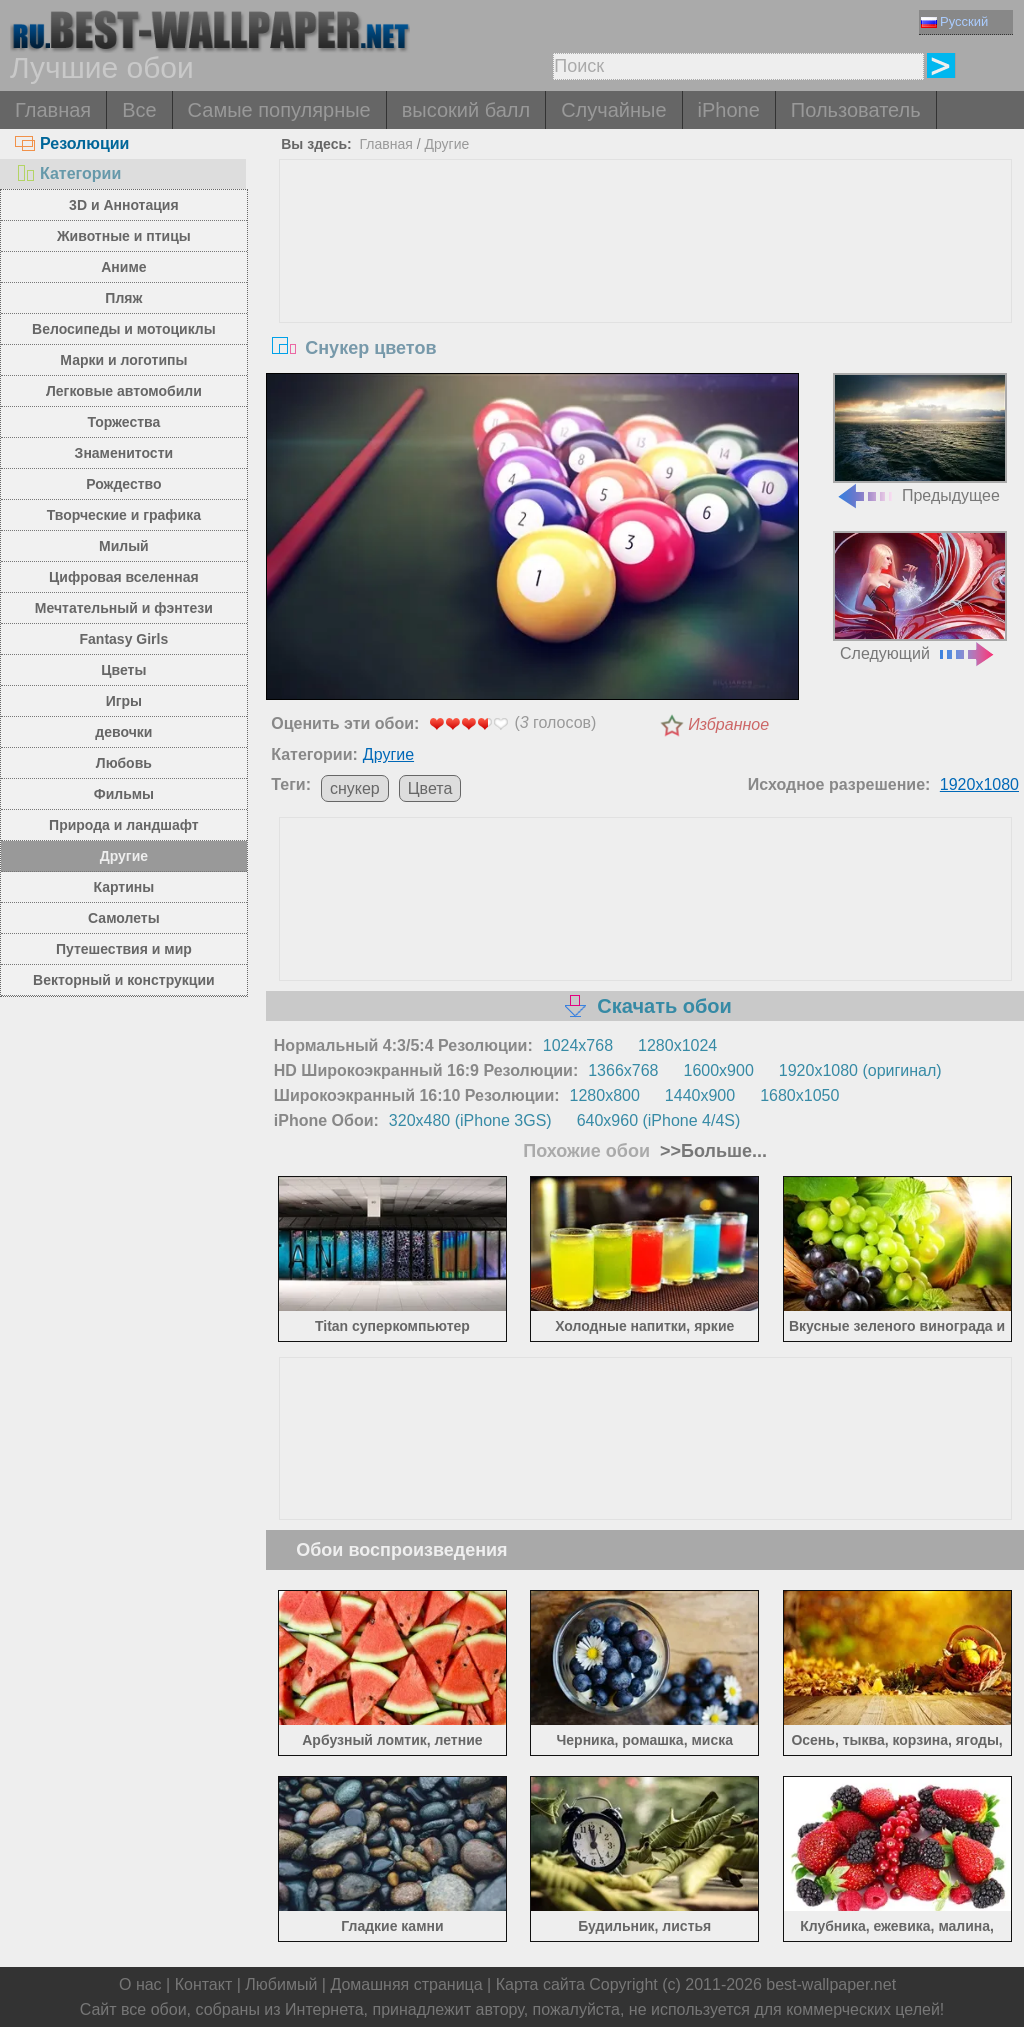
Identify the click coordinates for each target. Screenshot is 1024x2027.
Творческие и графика (124, 515)
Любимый (281, 1984)
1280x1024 (677, 1045)
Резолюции (72, 143)
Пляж (123, 298)
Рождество (123, 484)
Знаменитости (124, 453)
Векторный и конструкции (124, 980)
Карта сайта (540, 1984)
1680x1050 (799, 1095)
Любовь (124, 763)
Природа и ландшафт (124, 825)
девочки (123, 732)
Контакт (204, 1984)
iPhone (729, 110)
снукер (355, 788)
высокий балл (466, 110)
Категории (68, 173)
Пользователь (856, 110)
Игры (124, 701)
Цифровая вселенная (124, 577)
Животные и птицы (124, 236)
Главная (53, 110)
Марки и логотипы (123, 360)
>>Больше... (711, 1151)
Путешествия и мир (124, 949)
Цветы (123, 670)
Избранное (728, 724)
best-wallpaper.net (831, 1984)
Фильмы (124, 794)
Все (139, 110)
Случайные (613, 110)
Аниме (123, 267)
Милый (124, 546)
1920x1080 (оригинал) (860, 1070)
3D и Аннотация (124, 205)
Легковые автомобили (124, 391)
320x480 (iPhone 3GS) (470, 1120)
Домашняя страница (406, 1984)
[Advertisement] (645, 310)
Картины (124, 887)
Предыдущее (920, 438)
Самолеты (124, 918)
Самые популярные (279, 110)
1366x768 (623, 1070)
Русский (954, 21)
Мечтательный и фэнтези (124, 608)
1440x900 (700, 1095)
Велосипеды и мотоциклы (124, 329)
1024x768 (578, 1045)
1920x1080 (979, 784)
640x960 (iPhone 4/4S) (659, 1120)
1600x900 (719, 1070)
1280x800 (605, 1095)
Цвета (430, 788)
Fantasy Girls (124, 639)
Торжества (123, 422)
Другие (124, 856)
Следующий (920, 596)
